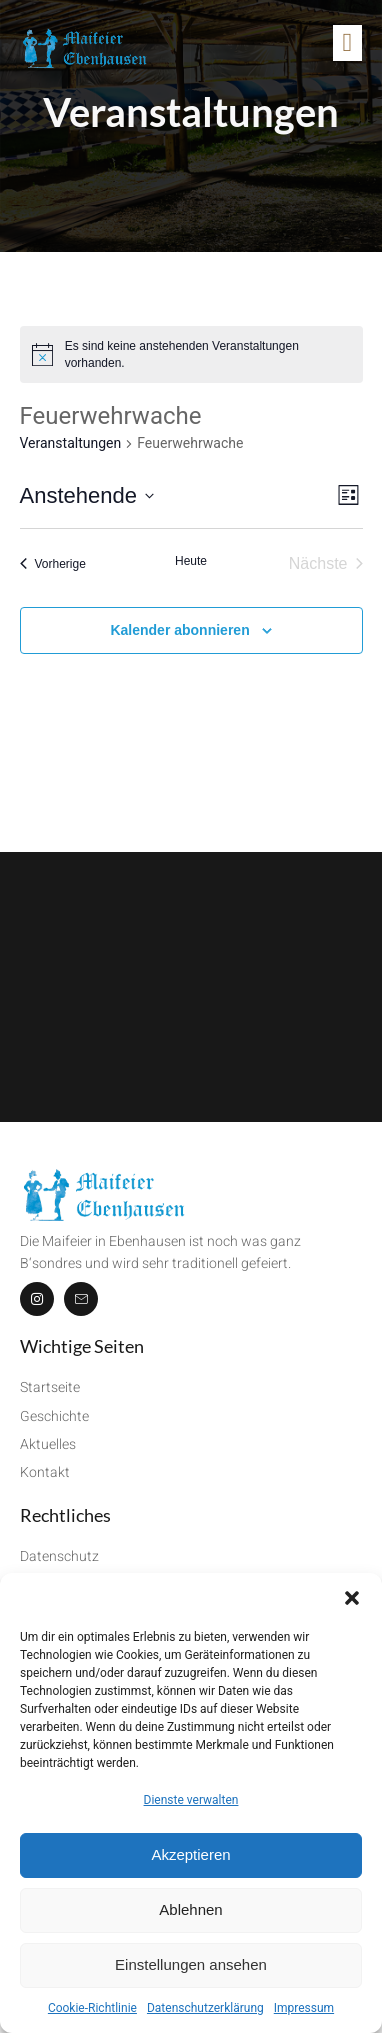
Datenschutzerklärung (205, 2008)
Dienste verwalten (191, 1800)
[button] (352, 1598)
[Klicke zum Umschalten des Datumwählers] (87, 495)
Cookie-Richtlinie (92, 2008)
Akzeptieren (190, 1854)
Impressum (304, 2008)
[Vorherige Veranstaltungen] (53, 564)
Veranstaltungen (71, 443)
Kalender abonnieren (179, 630)
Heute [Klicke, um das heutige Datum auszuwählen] (191, 561)
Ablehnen (190, 1909)
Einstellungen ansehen (191, 1964)
